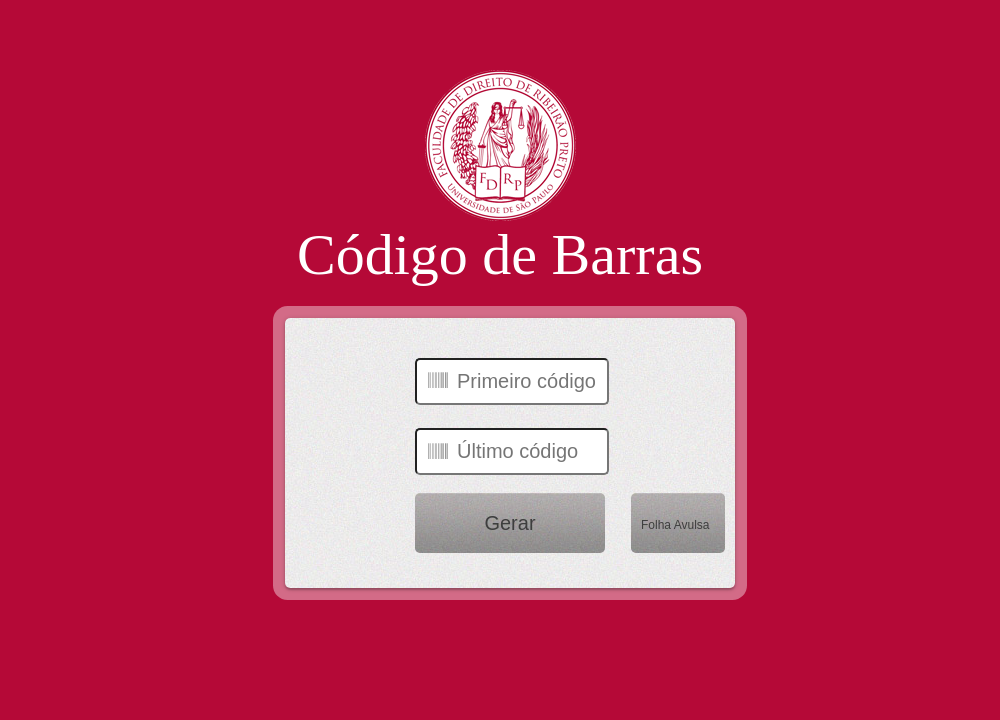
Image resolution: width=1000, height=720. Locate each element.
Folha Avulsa (675, 525)
